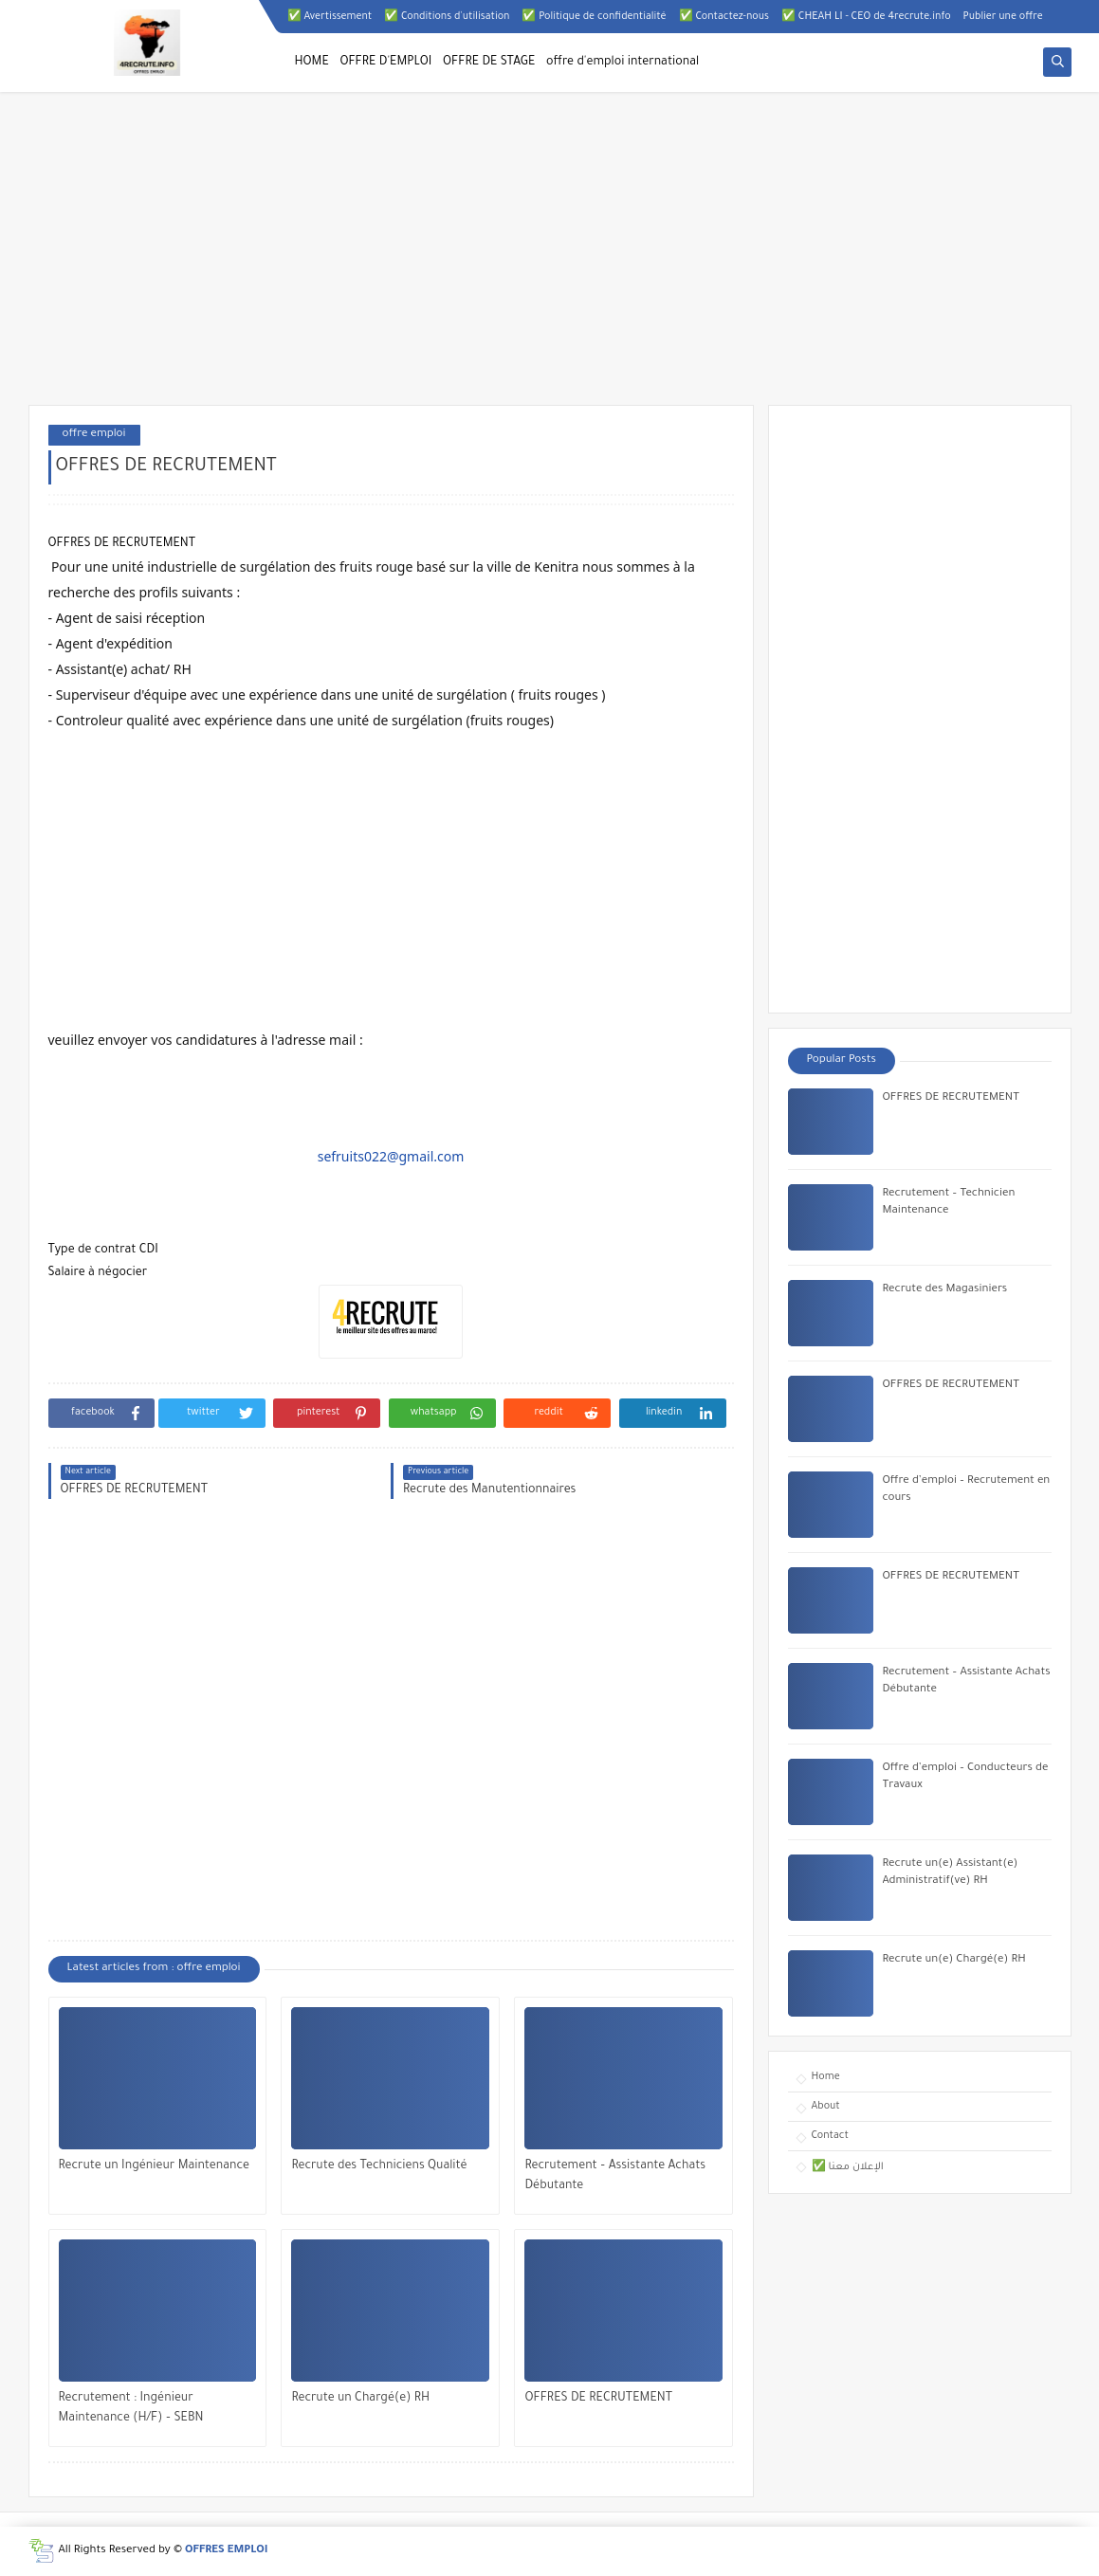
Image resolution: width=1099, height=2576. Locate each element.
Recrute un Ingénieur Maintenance (154, 2166)
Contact (830, 2136)
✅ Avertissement (330, 17)
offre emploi (94, 435)
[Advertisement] (550, 258)
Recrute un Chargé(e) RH (360, 2398)
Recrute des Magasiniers (945, 1290)
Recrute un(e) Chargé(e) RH (954, 1960)
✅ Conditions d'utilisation (446, 17)
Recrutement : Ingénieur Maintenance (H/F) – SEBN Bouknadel (131, 2410)
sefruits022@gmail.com (391, 1156)
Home (826, 2077)
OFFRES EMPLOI (226, 2551)
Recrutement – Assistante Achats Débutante (614, 2176)
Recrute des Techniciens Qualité (379, 2166)
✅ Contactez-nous (724, 17)
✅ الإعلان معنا (848, 2167)
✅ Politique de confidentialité (594, 17)
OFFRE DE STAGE (489, 62)
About (826, 2106)
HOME (312, 62)
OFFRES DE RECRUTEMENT (598, 2398)
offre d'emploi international (622, 62)
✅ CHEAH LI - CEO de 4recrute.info (866, 17)
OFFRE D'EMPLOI (385, 62)
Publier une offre (1003, 17)
